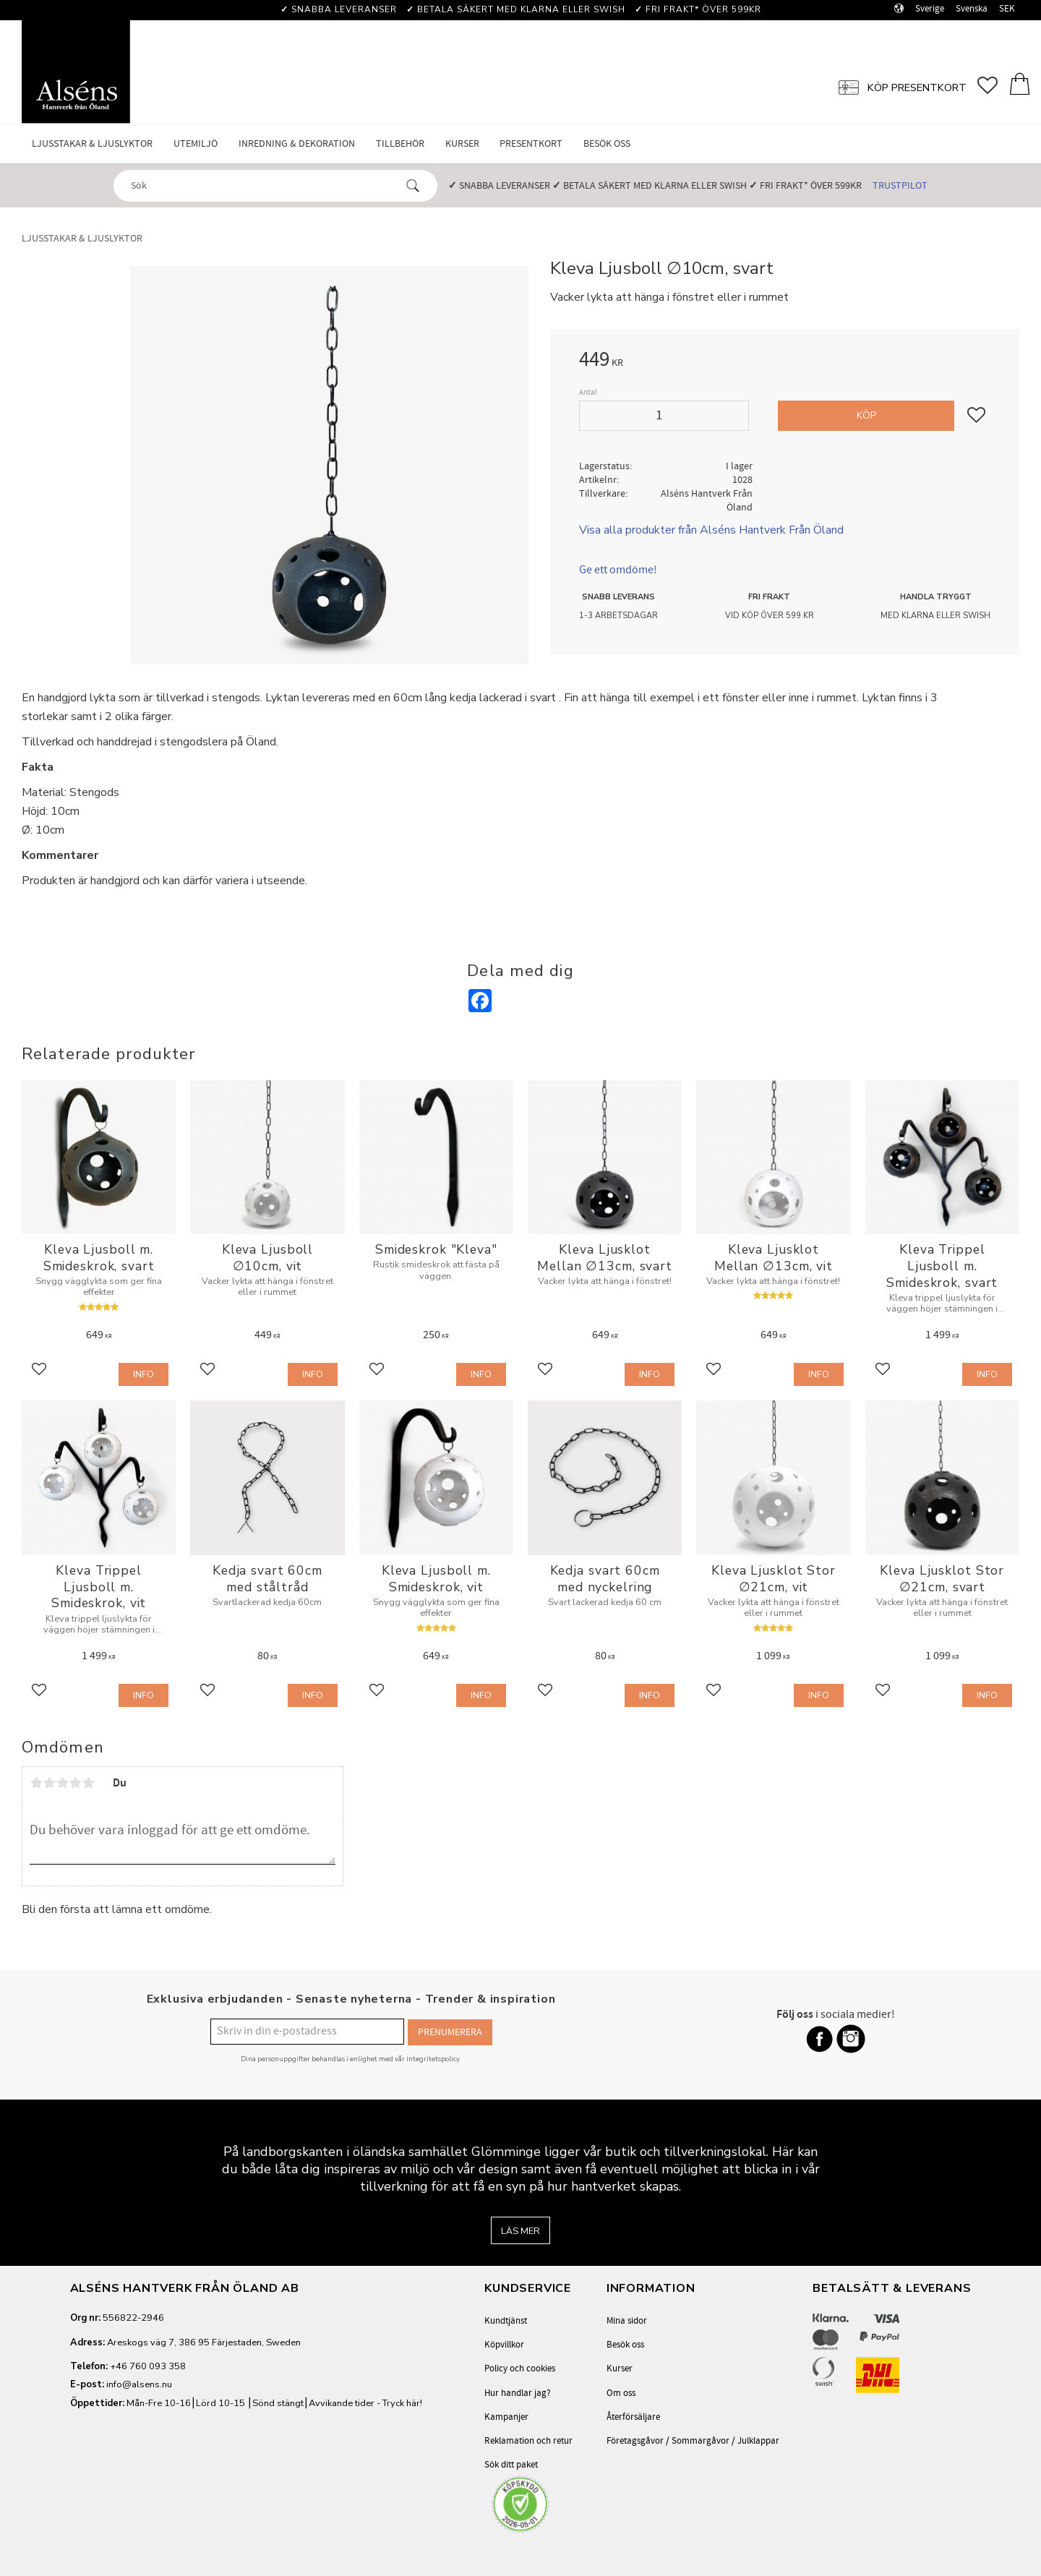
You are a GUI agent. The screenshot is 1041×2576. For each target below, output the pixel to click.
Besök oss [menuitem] (606, 143)
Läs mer (520, 2231)
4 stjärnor (75, 1782)
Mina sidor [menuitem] (627, 2321)
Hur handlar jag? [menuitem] (517, 2393)
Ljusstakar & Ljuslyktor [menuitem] (92, 143)
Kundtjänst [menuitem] (505, 2321)
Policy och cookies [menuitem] (519, 2368)
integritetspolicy (433, 2057)
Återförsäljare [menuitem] (633, 2417)
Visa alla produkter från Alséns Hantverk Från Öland (711, 530)
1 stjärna (36, 1782)
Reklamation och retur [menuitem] (528, 2441)
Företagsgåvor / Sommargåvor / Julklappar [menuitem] (693, 2441)
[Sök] (413, 186)
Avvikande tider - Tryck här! (365, 2403)
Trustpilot (900, 185)
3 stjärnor (62, 1782)
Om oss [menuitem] (621, 2393)
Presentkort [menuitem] (531, 143)
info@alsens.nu (139, 2384)
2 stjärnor (49, 1782)
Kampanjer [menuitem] (506, 2417)
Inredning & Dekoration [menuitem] (297, 143)
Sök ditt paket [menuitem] (511, 2464)
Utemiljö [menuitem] (196, 143)
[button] (992, 87)
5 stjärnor (88, 1782)
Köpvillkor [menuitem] (504, 2344)
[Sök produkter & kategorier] (262, 185)
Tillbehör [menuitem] (400, 143)
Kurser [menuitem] (462, 143)
